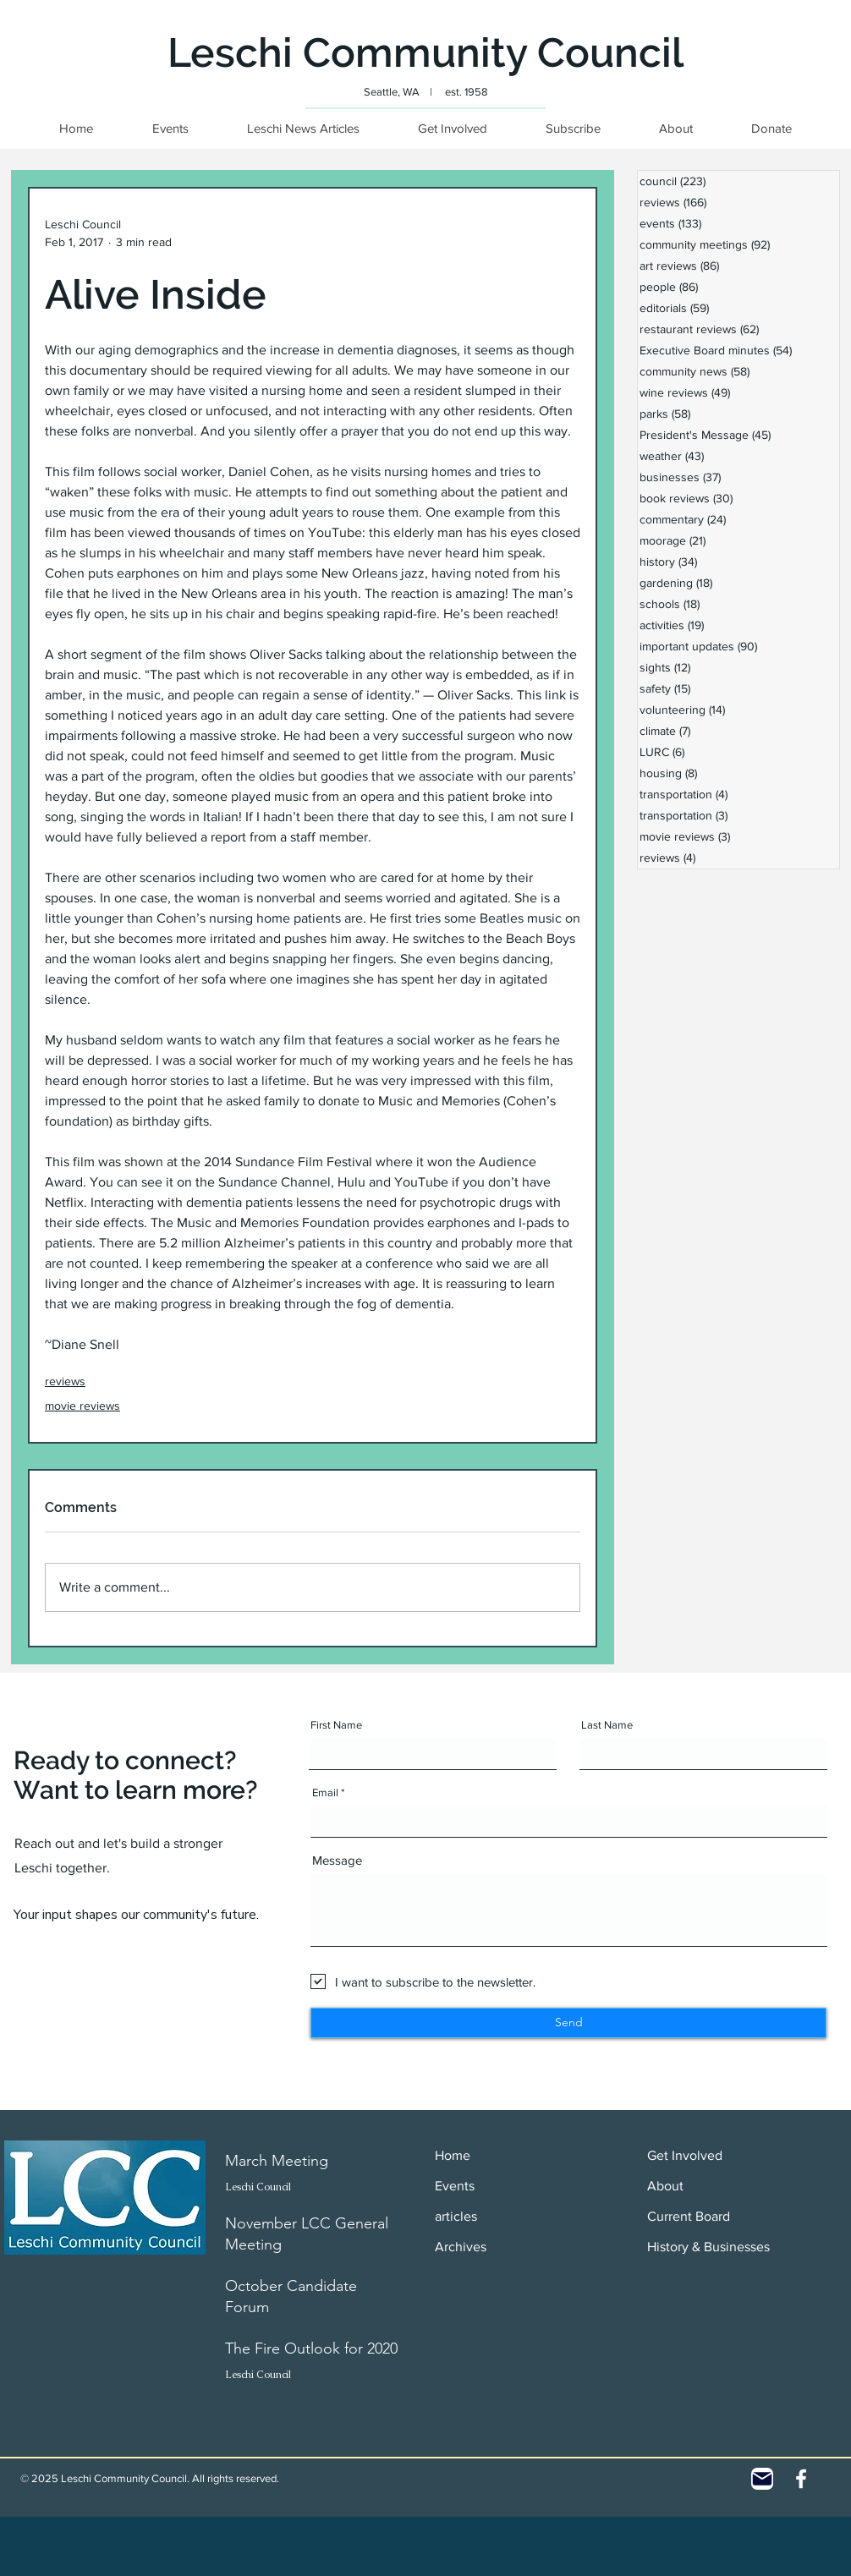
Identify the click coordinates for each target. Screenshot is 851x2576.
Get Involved (684, 2155)
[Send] (568, 2023)
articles (456, 2216)
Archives (460, 2246)
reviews (65, 1381)
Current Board (688, 2216)
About (665, 2186)
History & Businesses (708, 2246)
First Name (336, 1724)
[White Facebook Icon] (801, 2478)
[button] (771, 128)
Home (452, 2155)
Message (337, 1860)
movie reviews (82, 1405)
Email (325, 1792)
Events (455, 2186)
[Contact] (762, 2479)
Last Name (607, 1724)
